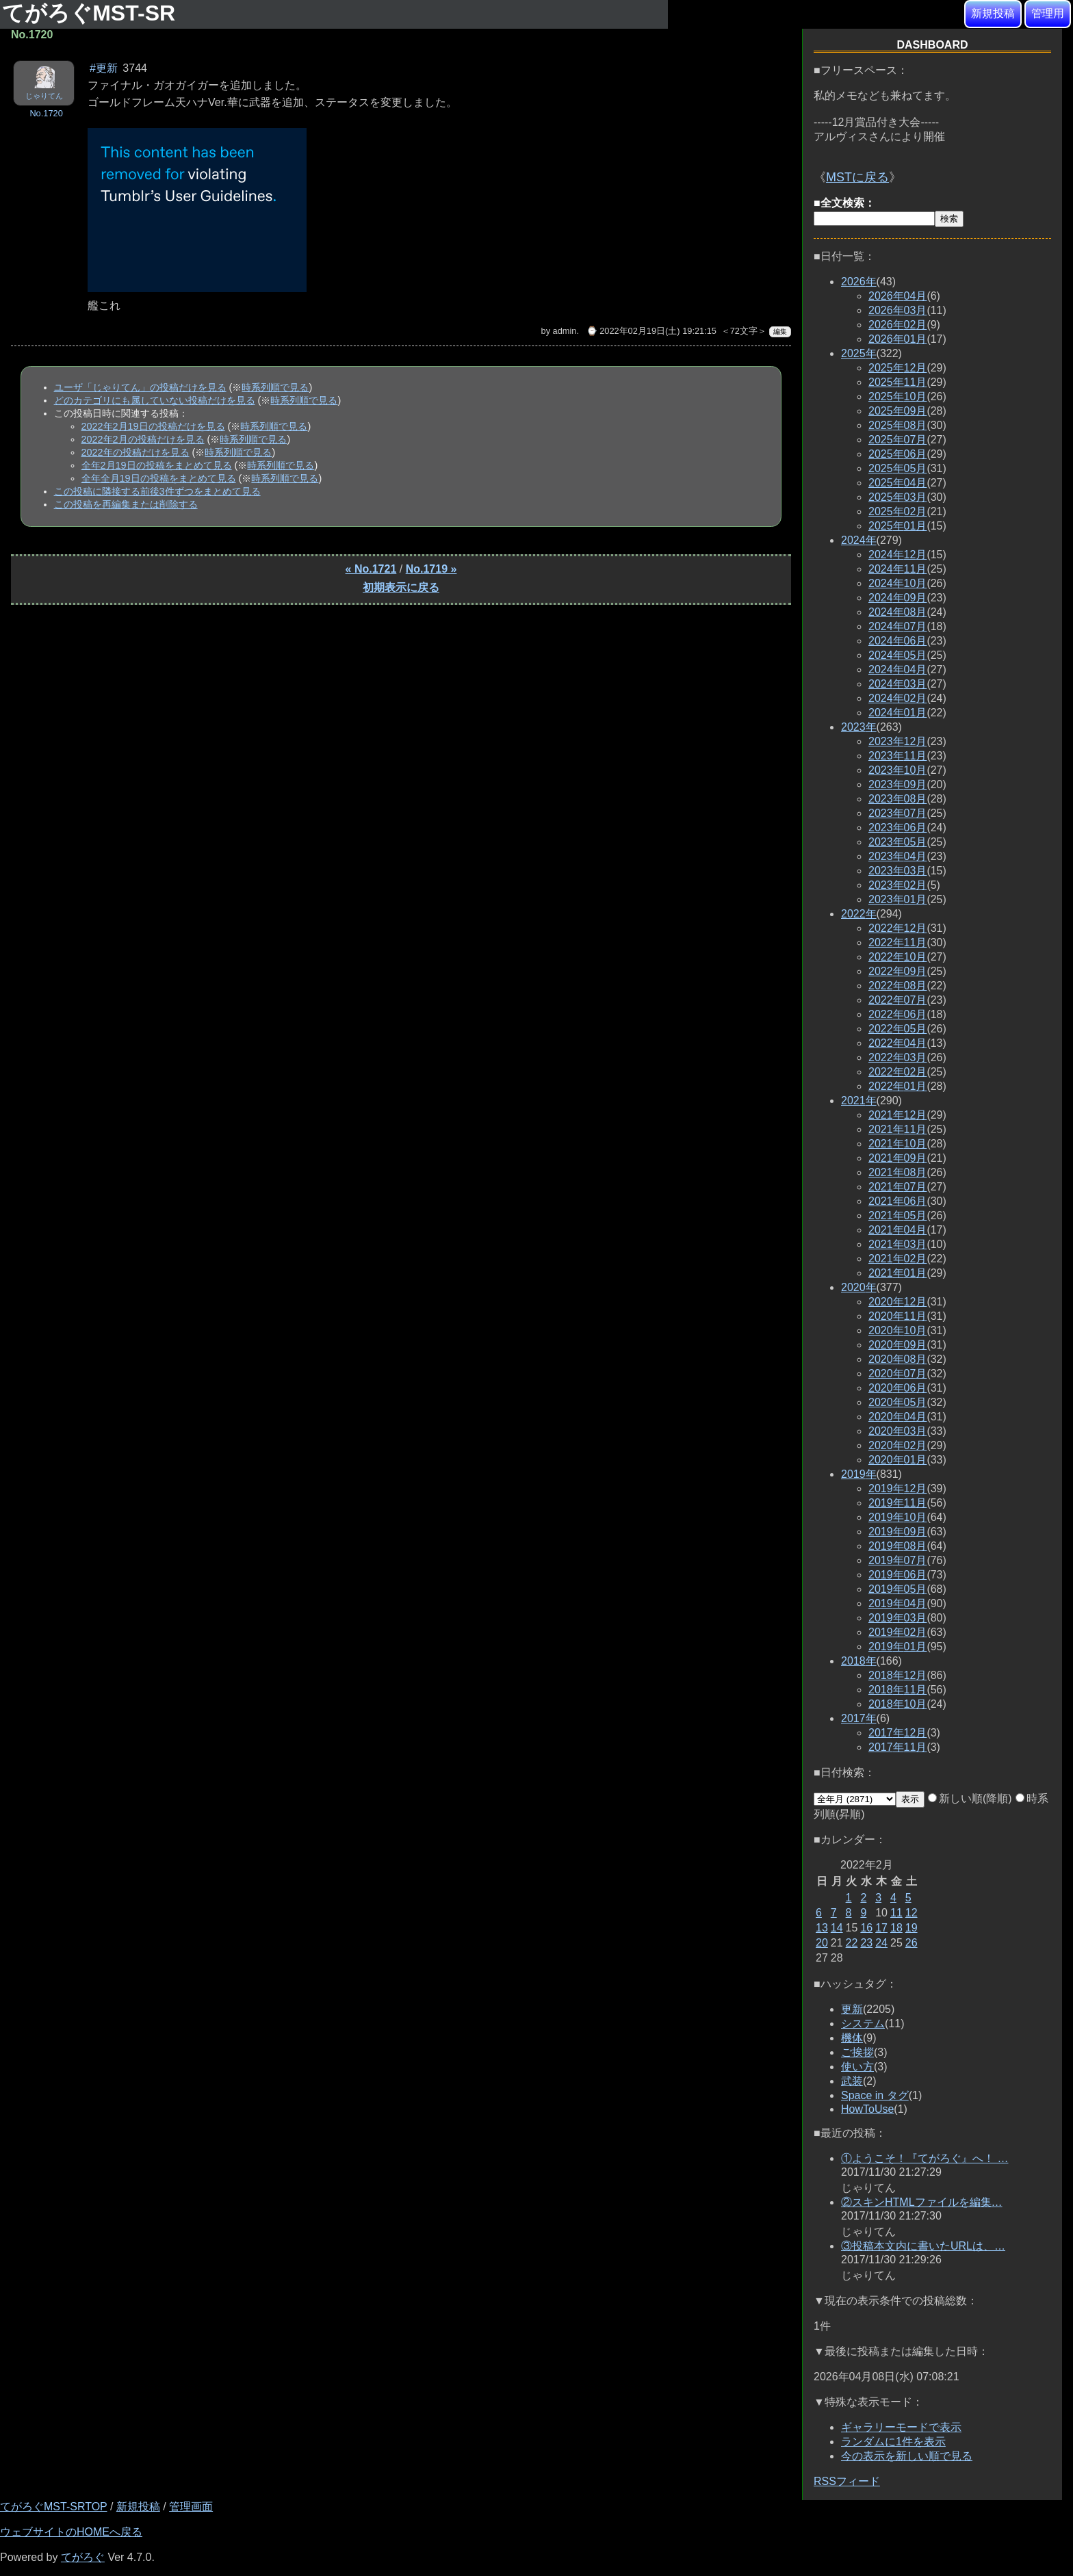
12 (911, 1912)
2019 (859, 1474)
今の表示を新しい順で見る (906, 2456)
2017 (859, 1718)
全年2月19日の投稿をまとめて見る (156, 465)
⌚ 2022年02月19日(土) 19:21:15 (651, 331)
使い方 (857, 2066)
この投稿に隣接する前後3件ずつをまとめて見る (157, 491)
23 (866, 1943)
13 (822, 1928)
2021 (859, 1100)
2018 (859, 1661)
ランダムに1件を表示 (893, 2441)
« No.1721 (371, 569)
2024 (859, 540)
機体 (852, 2038)
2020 (859, 1287)
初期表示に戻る (401, 587)
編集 (780, 331)
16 (866, 1928)
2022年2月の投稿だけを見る (143, 439)
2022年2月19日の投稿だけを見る (153, 426)
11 (896, 1912)
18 (896, 1928)
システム (863, 2023)
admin (565, 331)
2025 (859, 353)
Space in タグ (875, 2095)
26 (911, 1943)
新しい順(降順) (970, 1798)
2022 (859, 914)
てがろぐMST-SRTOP (53, 2506)
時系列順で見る (275, 387)
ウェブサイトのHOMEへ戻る (71, 2532)
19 (911, 1928)
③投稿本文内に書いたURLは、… (923, 2246)
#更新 (104, 68)
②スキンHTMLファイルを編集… (922, 2202)
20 (822, 1943)
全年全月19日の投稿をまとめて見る (158, 478)
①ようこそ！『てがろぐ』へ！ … (924, 2158)
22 (852, 1943)
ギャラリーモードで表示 (901, 2427)
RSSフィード (847, 2481)
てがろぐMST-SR (91, 13)
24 (881, 1943)
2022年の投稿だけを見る (135, 452)
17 (881, 1928)
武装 (852, 2081)
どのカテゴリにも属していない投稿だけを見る (154, 400)
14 (837, 1928)
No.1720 (45, 113)
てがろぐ (83, 2557)
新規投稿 (993, 13)
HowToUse (867, 2109)
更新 (852, 2009)
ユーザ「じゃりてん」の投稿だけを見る (140, 387)
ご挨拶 (857, 2052)
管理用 (1047, 13)
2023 (859, 727)
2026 (859, 281)
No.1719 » (431, 569)
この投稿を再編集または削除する (126, 504)
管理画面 (191, 2506)
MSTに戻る (857, 177)
